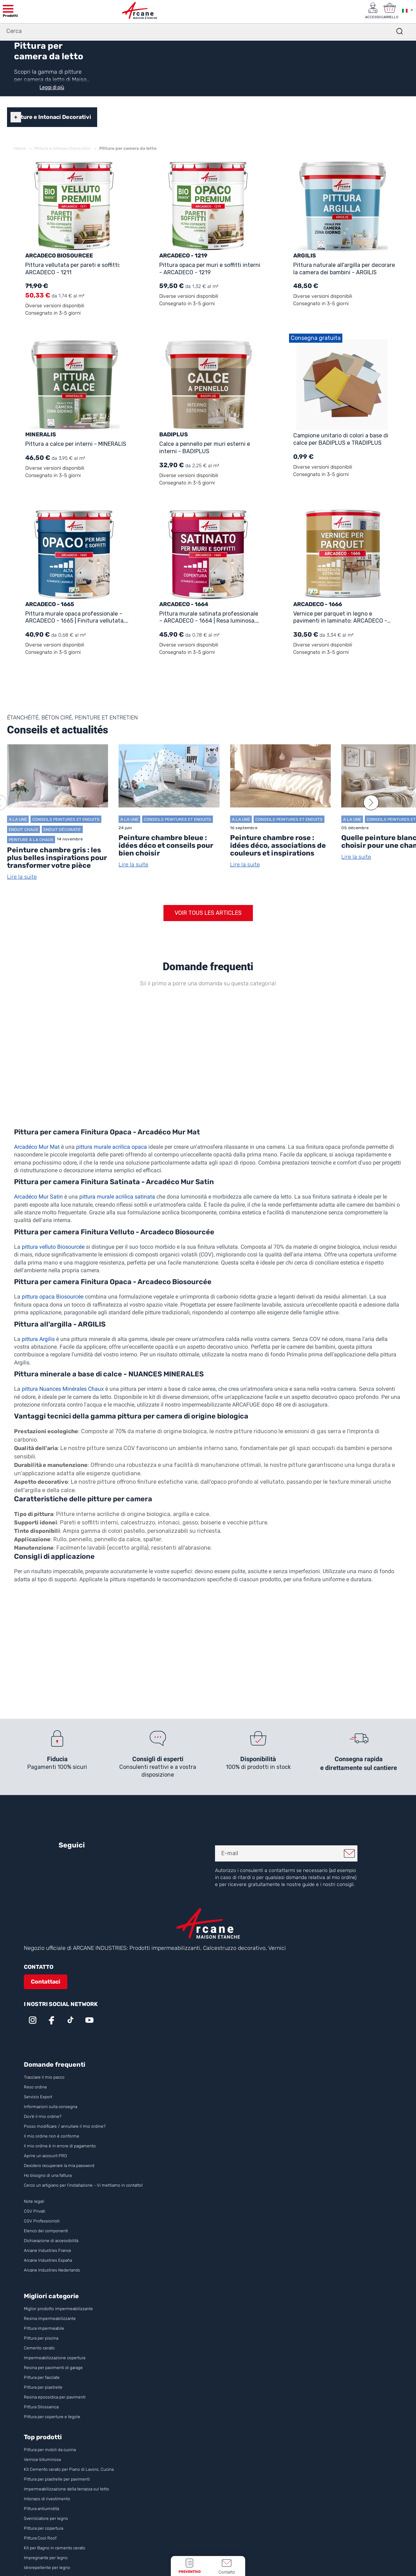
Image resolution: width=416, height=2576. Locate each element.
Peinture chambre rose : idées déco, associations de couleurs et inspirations (278, 845)
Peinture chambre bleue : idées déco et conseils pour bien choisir (166, 845)
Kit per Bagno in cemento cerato (54, 2547)
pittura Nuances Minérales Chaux (63, 1388)
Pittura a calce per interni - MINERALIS (75, 443)
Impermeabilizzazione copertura (54, 2357)
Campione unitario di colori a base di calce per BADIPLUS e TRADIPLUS (340, 439)
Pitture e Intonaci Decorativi (52, 116)
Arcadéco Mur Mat (37, 1146)
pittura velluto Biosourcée (53, 1246)
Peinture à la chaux (31, 839)
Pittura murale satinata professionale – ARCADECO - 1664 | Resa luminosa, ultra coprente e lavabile (208, 617)
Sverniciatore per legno (46, 2518)
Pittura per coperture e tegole (52, 2416)
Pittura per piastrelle (43, 2386)
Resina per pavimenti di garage (53, 2367)
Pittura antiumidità (41, 2508)
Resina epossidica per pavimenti (55, 2396)
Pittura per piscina (41, 2337)
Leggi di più (52, 87)
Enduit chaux (23, 828)
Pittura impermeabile (44, 2328)
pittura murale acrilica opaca (111, 1146)
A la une (18, 818)
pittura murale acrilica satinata (117, 1196)
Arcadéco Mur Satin (38, 1196)
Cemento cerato (39, 2347)
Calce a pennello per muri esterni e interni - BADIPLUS (204, 447)
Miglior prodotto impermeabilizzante (58, 2308)
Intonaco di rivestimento (47, 2498)
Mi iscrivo (349, 1853)
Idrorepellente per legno (47, 2567)
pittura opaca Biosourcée (52, 1296)
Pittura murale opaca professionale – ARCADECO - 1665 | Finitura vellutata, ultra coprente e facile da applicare (75, 617)
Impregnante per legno (46, 2557)
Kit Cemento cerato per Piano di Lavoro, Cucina (69, 2469)
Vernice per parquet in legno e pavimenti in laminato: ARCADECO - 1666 (340, 617)
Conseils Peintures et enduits (66, 818)
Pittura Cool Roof (41, 2537)
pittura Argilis (38, 1338)
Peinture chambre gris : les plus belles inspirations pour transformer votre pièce (57, 857)
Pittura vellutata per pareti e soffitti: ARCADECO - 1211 (72, 268)
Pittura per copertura (43, 2527)
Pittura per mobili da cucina (50, 2449)
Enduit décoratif (62, 828)
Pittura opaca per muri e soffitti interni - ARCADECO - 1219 (209, 268)
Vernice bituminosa (42, 2459)
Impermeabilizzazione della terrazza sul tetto (66, 2488)
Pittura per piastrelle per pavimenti (57, 2478)
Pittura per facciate (42, 2377)
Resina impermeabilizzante (50, 2318)
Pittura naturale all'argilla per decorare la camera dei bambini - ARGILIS (344, 268)
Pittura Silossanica (41, 2406)
